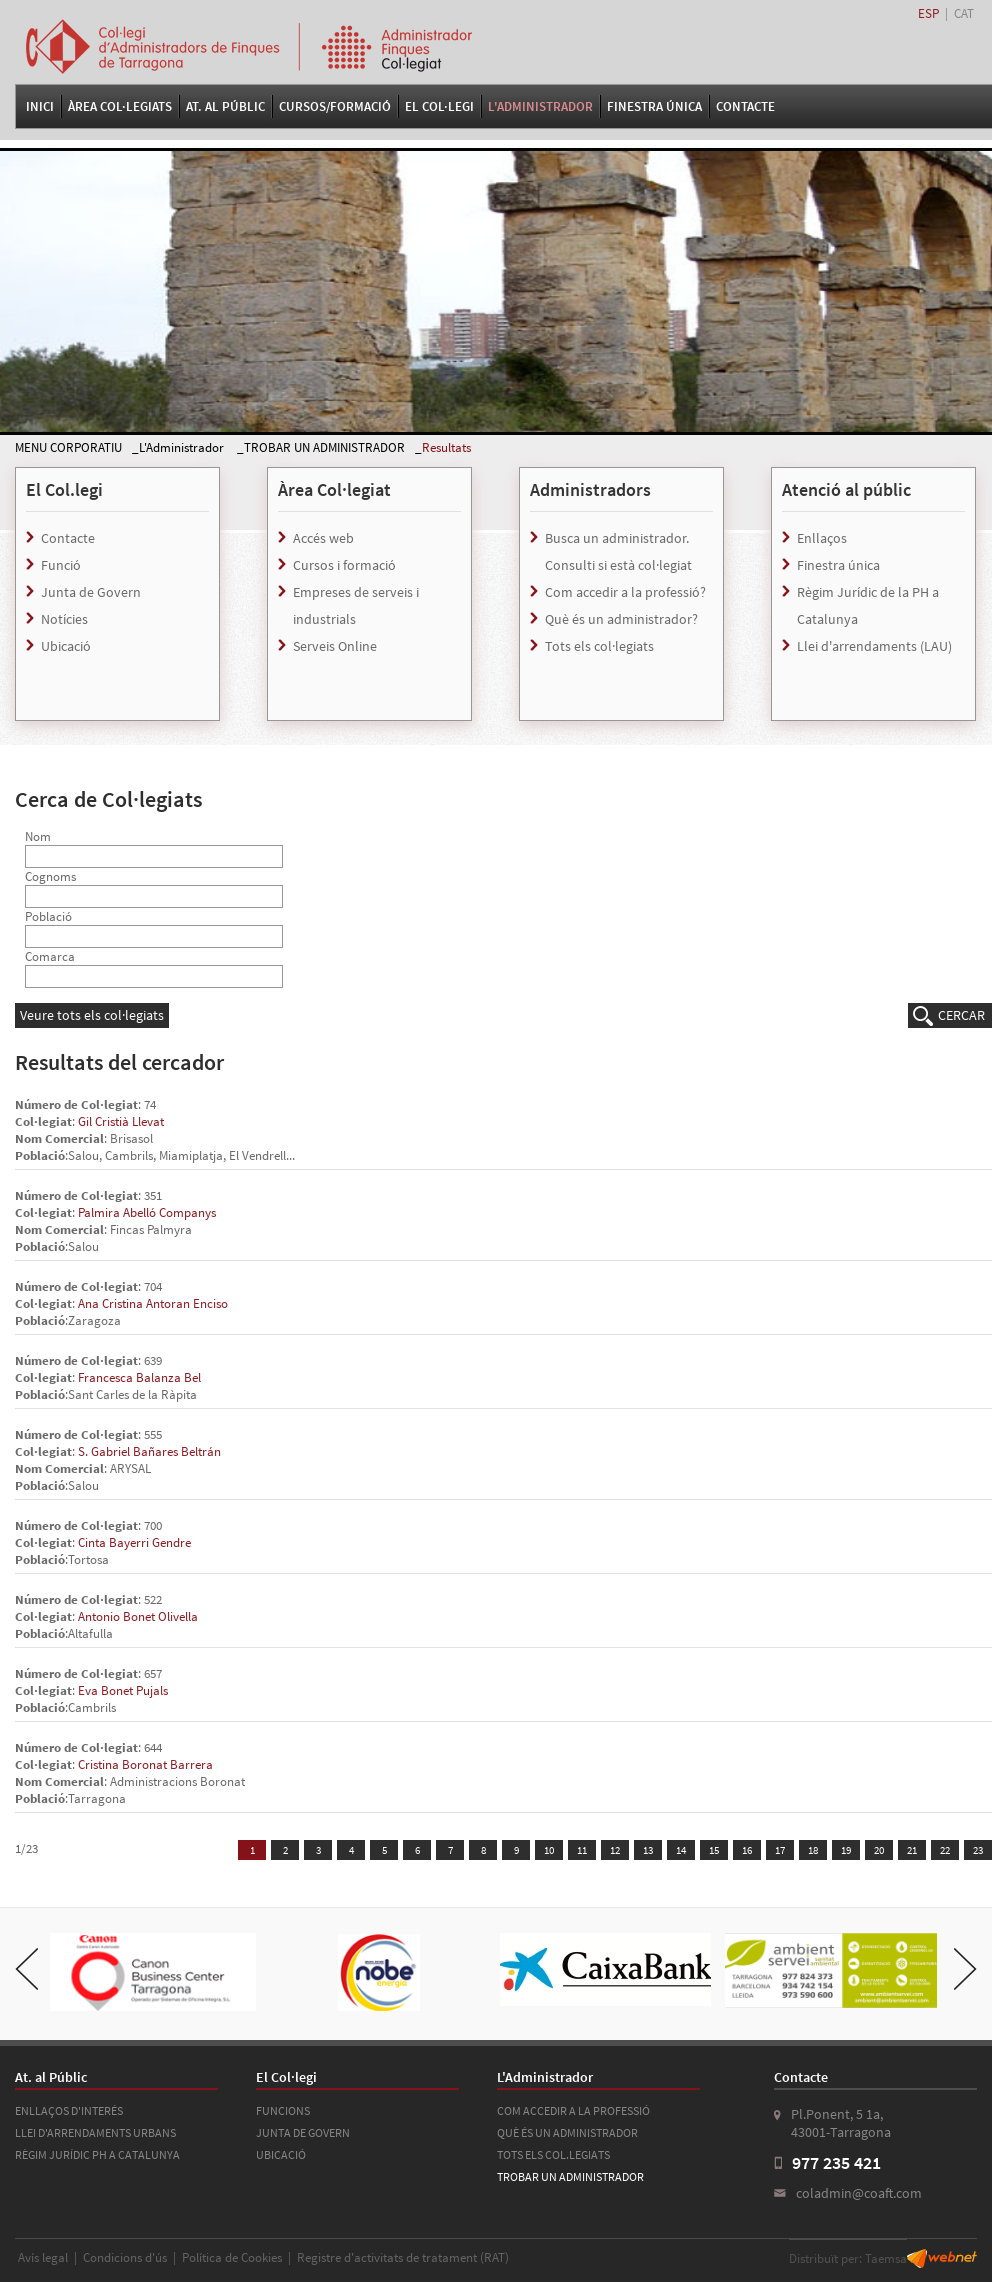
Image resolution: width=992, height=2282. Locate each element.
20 (879, 1850)
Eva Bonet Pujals (123, 1690)
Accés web (323, 538)
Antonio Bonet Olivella (138, 1616)
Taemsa (886, 2258)
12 (615, 1850)
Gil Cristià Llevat (121, 1121)
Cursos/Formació (335, 106)
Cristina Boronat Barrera (145, 1764)
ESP (928, 13)
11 (582, 1850)
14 (681, 1850)
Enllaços (822, 538)
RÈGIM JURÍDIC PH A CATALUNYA (97, 2154)
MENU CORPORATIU (68, 447)
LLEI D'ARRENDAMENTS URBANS (95, 2132)
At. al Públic (225, 106)
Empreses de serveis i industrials (356, 605)
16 (747, 1850)
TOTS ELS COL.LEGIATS (553, 2154)
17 (780, 1850)
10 (549, 1850)
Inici (40, 106)
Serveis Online (335, 646)
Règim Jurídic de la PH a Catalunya (868, 605)
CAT (964, 13)
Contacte (745, 106)
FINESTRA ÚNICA (654, 106)
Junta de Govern (91, 592)
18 (813, 1850)
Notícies (64, 619)
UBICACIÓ (281, 2154)
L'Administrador (540, 106)
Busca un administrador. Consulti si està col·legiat (618, 551)
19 (846, 1850)
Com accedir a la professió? (625, 592)
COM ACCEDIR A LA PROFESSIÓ (573, 2110)
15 (714, 1850)
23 (978, 1850)
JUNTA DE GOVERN (303, 2132)
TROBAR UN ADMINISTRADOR (324, 447)
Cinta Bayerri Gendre (134, 1542)
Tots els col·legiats (599, 646)
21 (912, 1850)
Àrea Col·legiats (120, 106)
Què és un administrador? (621, 619)
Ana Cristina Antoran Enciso (153, 1303)
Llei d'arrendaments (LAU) (874, 646)
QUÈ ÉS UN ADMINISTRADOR (567, 2132)
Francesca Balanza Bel (139, 1377)
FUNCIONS (283, 2110)
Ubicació (66, 646)
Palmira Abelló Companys (147, 1212)
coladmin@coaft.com (859, 2193)
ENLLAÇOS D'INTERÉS (69, 2110)
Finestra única (838, 565)
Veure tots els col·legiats (92, 1015)
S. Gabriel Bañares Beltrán (149, 1451)
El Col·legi (439, 106)
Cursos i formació (344, 565)
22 (945, 1850)
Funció (61, 565)
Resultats (446, 447)
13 (648, 1850)
